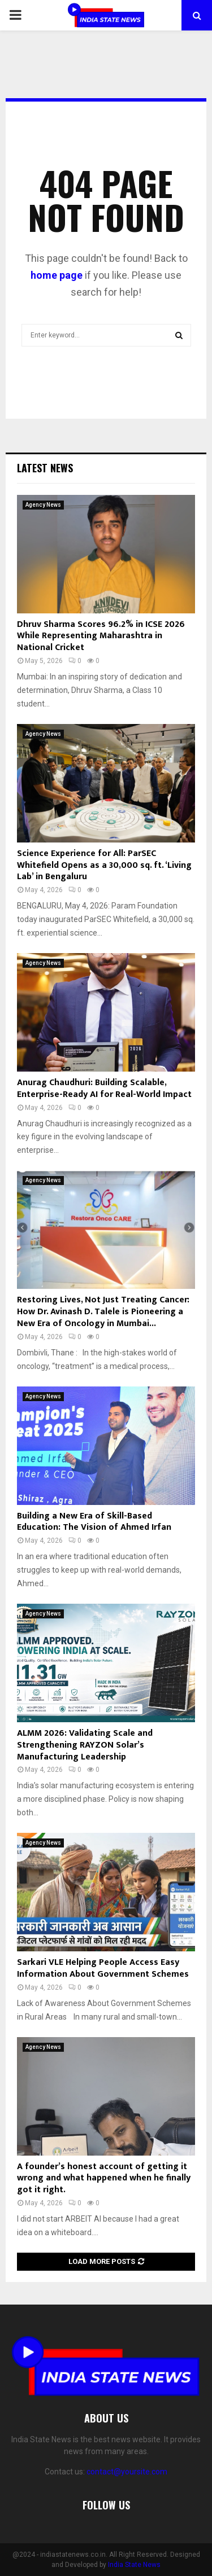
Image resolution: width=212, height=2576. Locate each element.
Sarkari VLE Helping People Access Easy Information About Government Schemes (103, 1968)
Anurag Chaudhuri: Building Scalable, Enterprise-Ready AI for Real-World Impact (104, 1088)
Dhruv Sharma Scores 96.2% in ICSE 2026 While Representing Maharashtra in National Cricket (101, 636)
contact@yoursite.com (126, 2471)
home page (57, 275)
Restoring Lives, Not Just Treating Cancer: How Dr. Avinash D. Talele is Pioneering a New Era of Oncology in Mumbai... (103, 1311)
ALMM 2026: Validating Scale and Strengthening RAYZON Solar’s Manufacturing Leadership (85, 1745)
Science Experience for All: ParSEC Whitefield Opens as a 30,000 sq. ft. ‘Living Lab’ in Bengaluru (104, 865)
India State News (134, 2565)
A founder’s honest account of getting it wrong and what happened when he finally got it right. (104, 2178)
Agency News (43, 505)
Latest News (45, 467)
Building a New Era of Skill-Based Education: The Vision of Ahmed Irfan (94, 1521)
